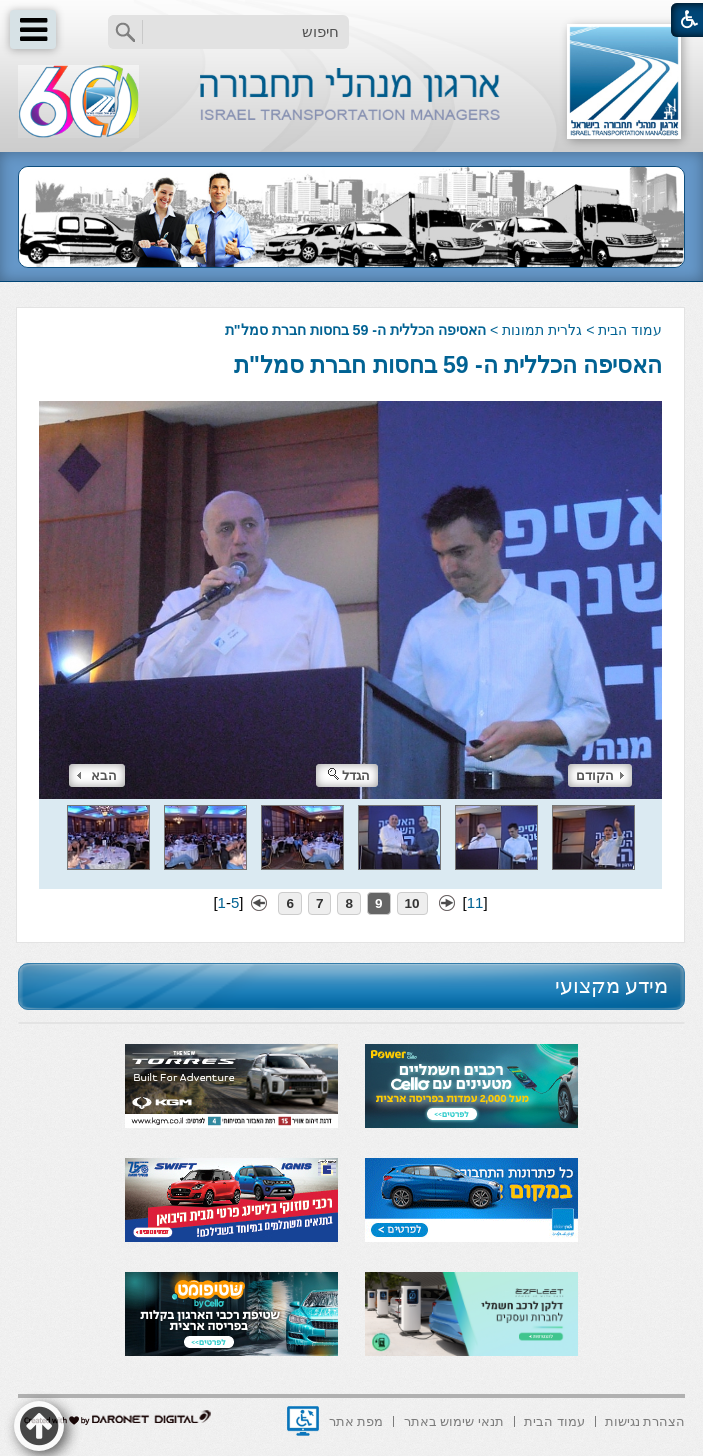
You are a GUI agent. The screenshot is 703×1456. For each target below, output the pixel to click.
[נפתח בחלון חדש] (303, 1421)
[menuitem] (645, 1419)
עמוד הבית (630, 330)
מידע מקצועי (612, 985)
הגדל (349, 775)
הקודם (600, 775)
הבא (97, 775)
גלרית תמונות (542, 330)
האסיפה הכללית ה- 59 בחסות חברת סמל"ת (448, 365)
